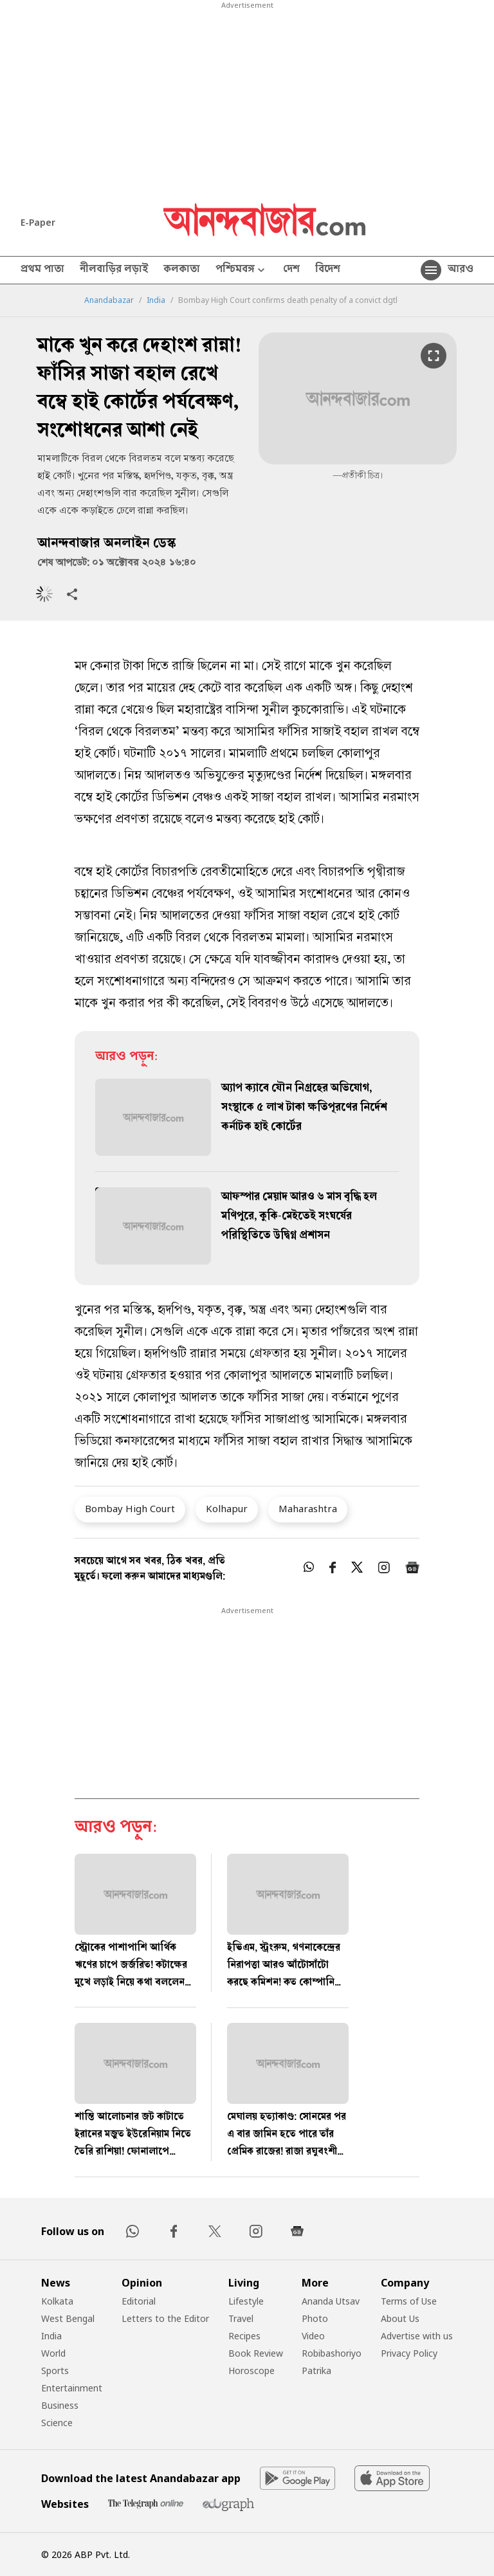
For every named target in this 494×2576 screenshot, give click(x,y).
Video (313, 2336)
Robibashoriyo (331, 2353)
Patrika (316, 2370)
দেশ (291, 270)
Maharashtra (308, 1508)
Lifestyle (246, 2301)
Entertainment (71, 2388)
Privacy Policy (409, 2353)
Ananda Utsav (331, 2301)
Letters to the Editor (165, 2318)
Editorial (139, 2301)
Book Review (255, 2353)
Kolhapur (227, 1508)
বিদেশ (327, 270)
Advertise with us (417, 2336)
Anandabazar (109, 300)
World (53, 2353)
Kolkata (57, 2301)
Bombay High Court (130, 1508)
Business (59, 2405)
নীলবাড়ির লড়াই (114, 270)
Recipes (244, 2336)
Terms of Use (409, 2301)
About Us (400, 2318)
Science (57, 2422)
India (156, 300)
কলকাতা (181, 270)
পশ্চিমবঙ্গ (241, 270)
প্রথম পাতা (42, 270)
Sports (55, 2370)
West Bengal (68, 2318)
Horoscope (251, 2370)
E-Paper (38, 222)
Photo (315, 2318)
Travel (240, 2318)
